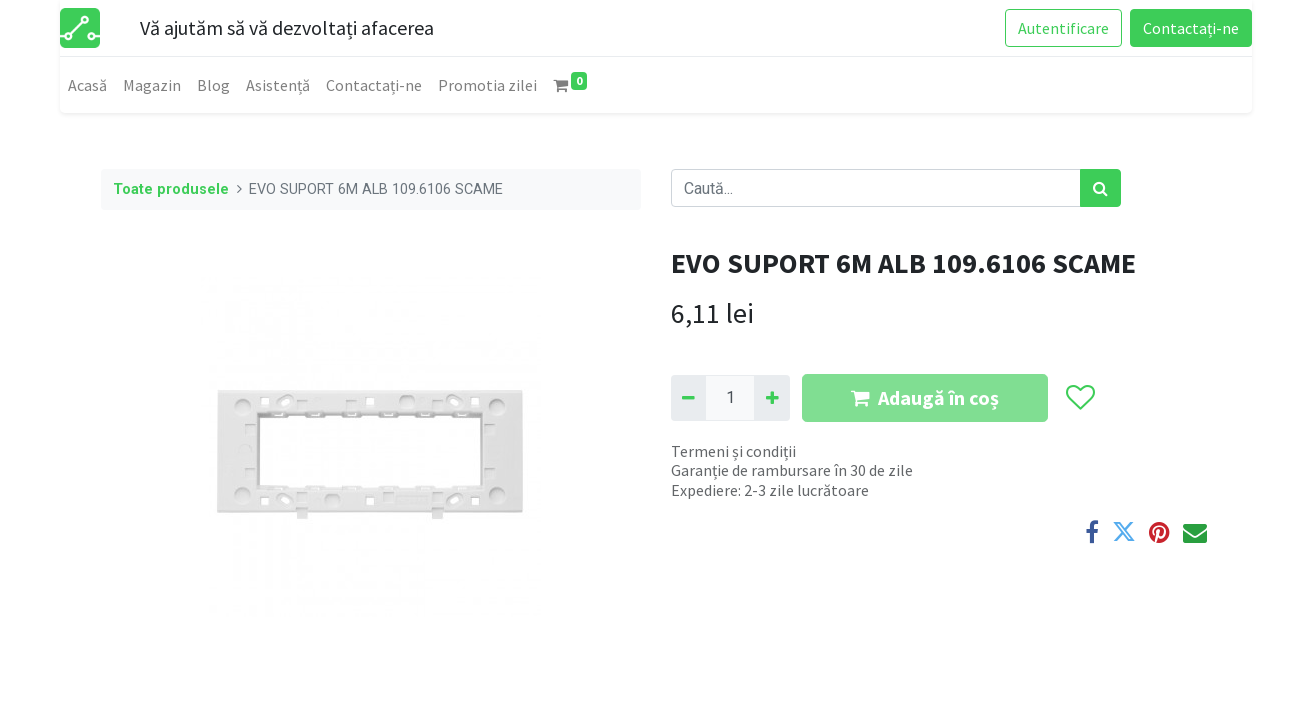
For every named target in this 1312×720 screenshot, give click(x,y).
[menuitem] (87, 85)
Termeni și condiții (733, 451)
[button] (1079, 398)
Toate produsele (171, 189)
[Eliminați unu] (688, 398)
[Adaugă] (771, 398)
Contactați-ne (1191, 28)
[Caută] (1100, 188)
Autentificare (1063, 28)
